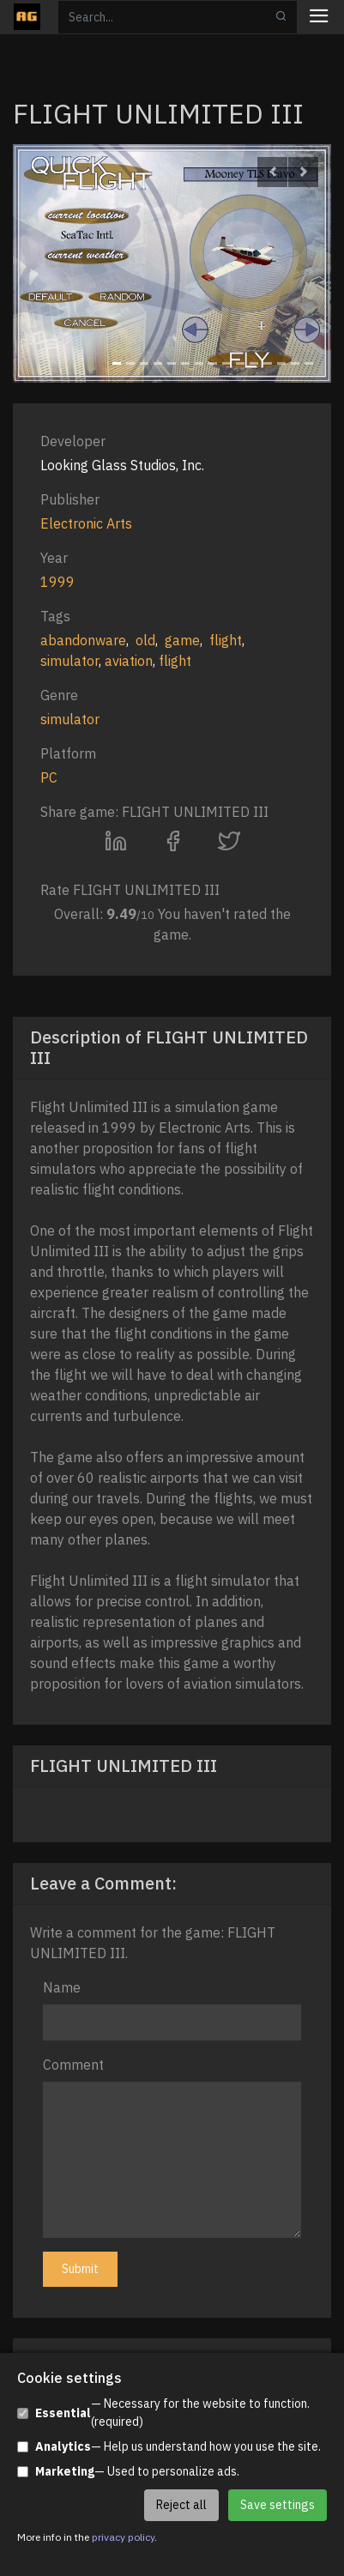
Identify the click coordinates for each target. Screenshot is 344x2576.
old (145, 640)
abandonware (83, 640)
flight (225, 640)
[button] (272, 172)
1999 (57, 581)
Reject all (181, 2505)
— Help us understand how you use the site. (169, 2447)
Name (62, 1987)
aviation (129, 660)
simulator (69, 660)
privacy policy (123, 2537)
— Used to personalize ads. (128, 2472)
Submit (80, 2269)
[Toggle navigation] (319, 17)
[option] (172, 263)
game (182, 640)
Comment (73, 2064)
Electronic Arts (86, 523)
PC (48, 777)
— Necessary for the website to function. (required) (163, 2412)
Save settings (277, 2505)
